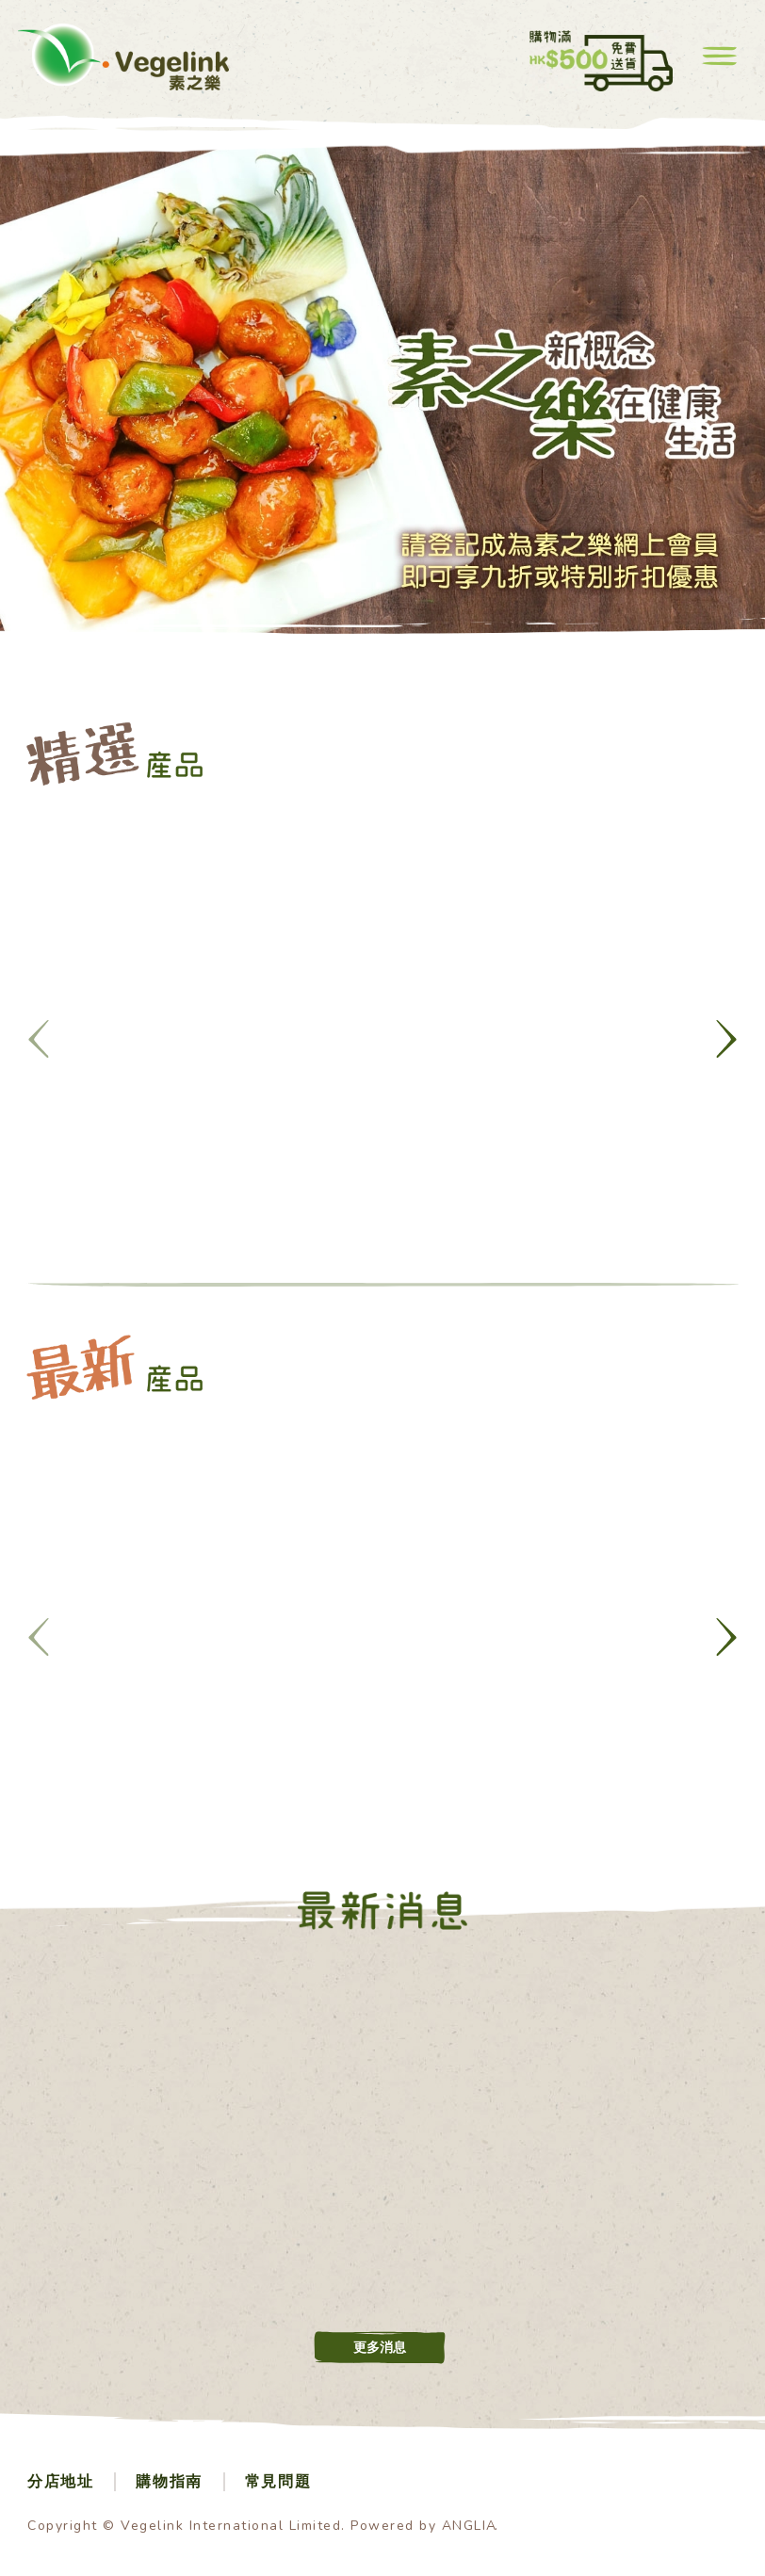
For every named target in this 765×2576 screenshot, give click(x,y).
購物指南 (169, 2481)
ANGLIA (469, 2526)
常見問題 (278, 2481)
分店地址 (60, 2481)
